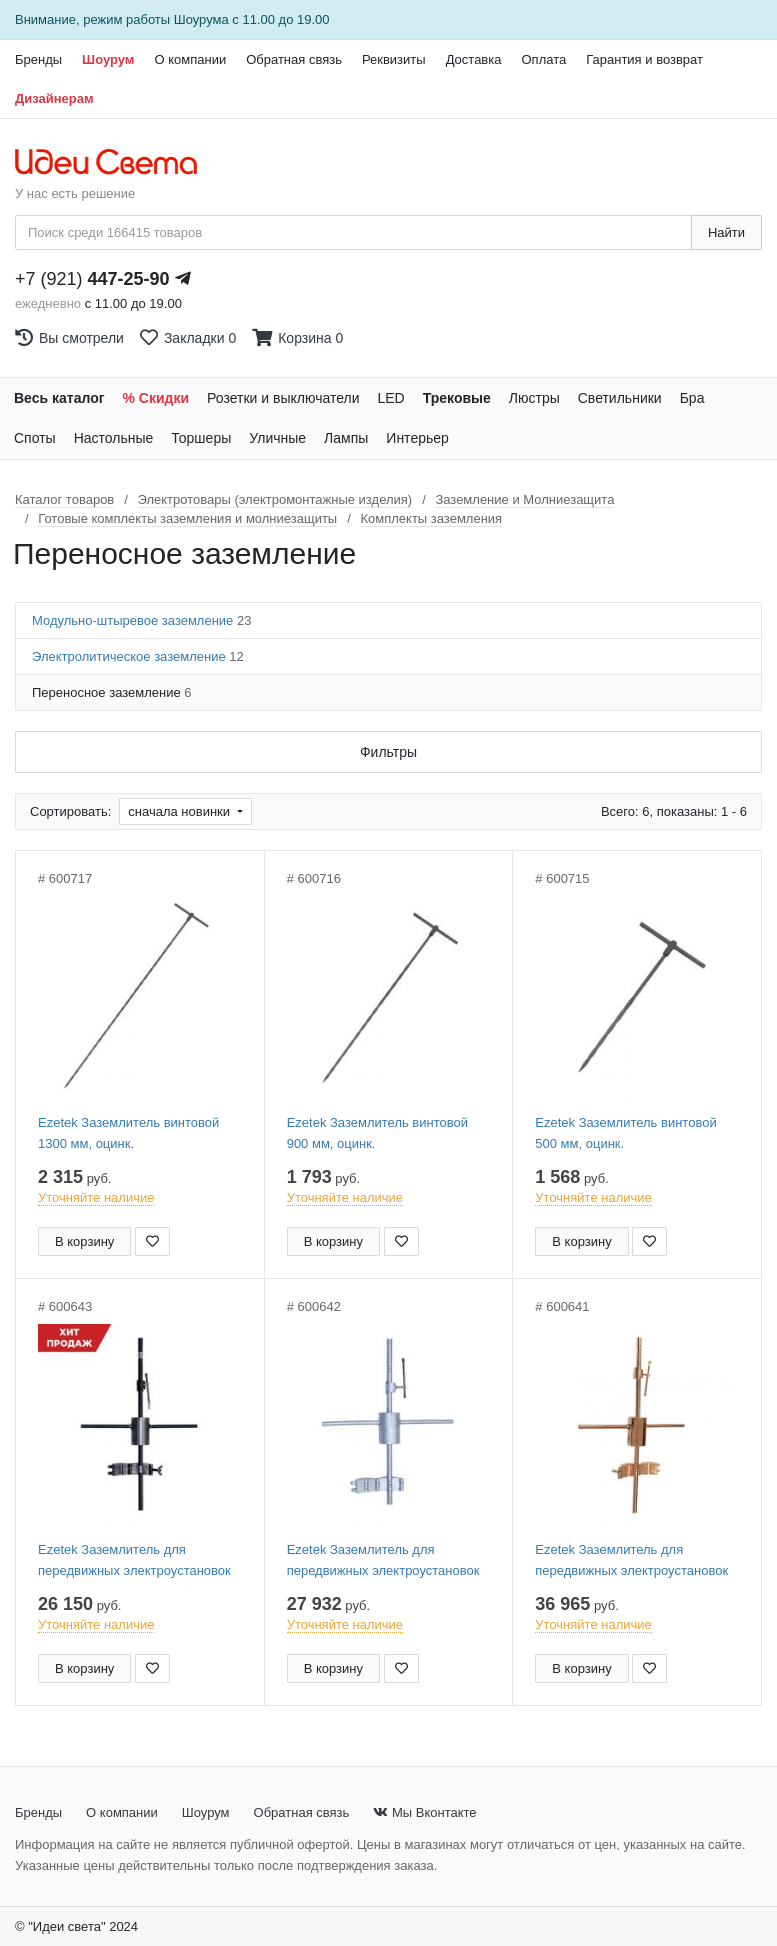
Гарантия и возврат (644, 59)
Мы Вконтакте (424, 1812)
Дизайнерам (54, 98)
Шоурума (201, 19)
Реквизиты (394, 59)
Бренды (38, 59)
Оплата (543, 59)
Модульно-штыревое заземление (141, 620)
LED (390, 398)
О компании (190, 59)
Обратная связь (294, 59)
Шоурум (108, 59)
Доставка (474, 59)
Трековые (457, 398)
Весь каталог (59, 398)
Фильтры (388, 752)
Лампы (346, 438)
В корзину (84, 1241)
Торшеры (201, 438)
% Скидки (156, 398)
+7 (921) (92, 279)
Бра (692, 398)
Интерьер (417, 438)
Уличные (277, 438)
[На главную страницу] (116, 163)
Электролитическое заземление (138, 656)
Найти (726, 232)
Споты (35, 438)
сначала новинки (180, 811)
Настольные (114, 438)
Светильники (620, 398)
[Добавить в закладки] (152, 1241)
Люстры (534, 398)
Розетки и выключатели (283, 398)
